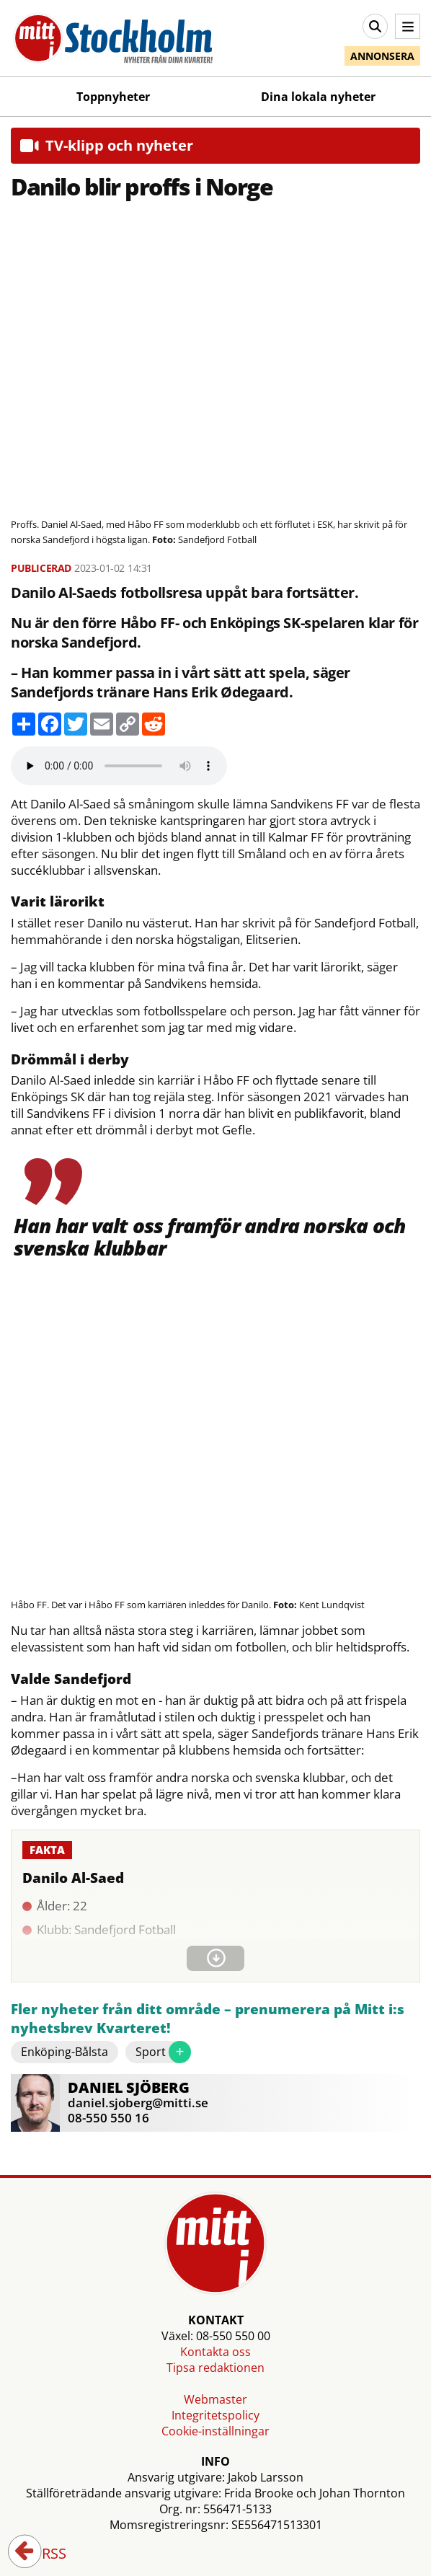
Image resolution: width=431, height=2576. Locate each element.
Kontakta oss (215, 2352)
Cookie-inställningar (215, 2431)
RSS (44, 2554)
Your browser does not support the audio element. (119, 765)
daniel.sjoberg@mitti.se (138, 2102)
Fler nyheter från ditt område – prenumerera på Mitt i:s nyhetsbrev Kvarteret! (207, 2019)
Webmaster (215, 2399)
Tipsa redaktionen (215, 2368)
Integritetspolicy (215, 2415)
